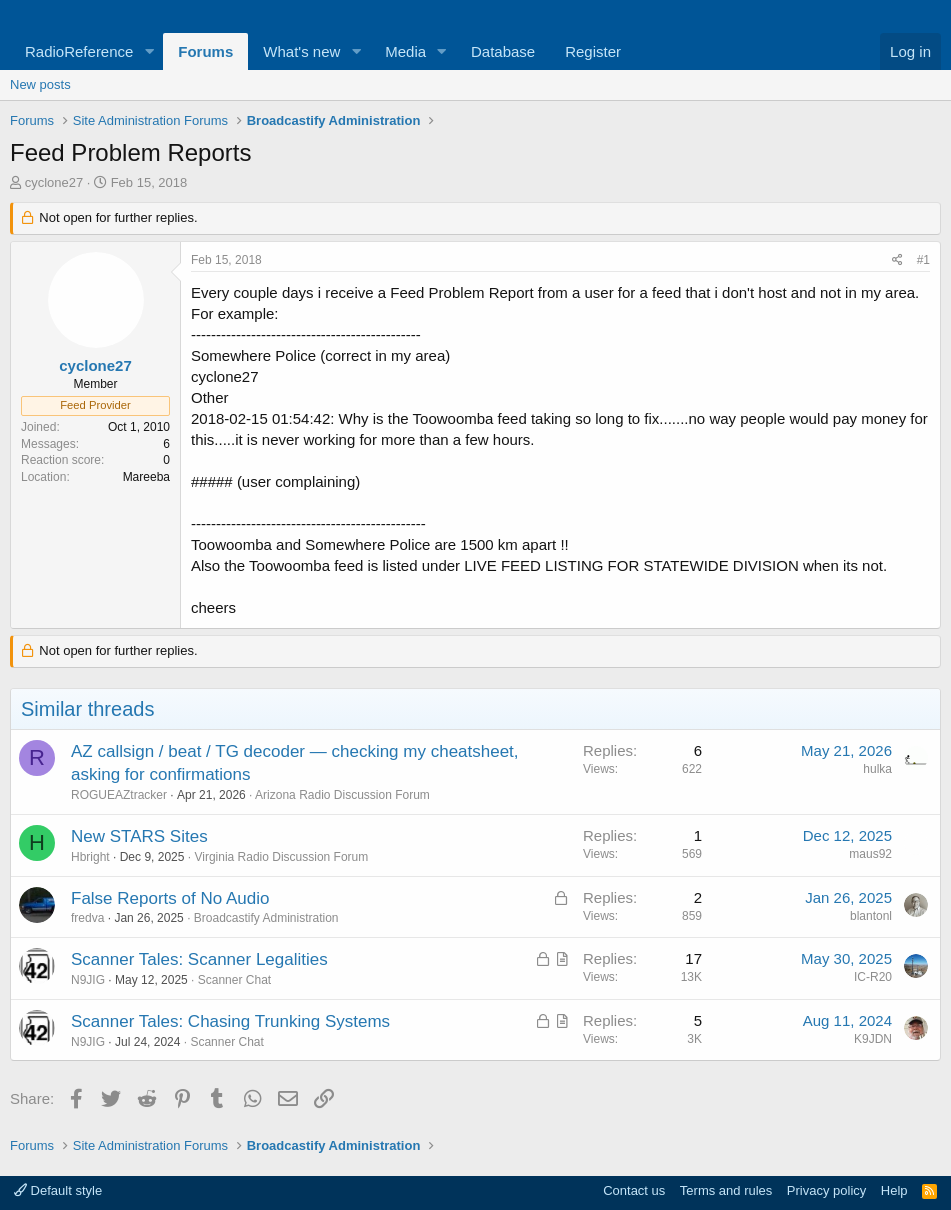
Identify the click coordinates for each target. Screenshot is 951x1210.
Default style (58, 1190)
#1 (923, 260)
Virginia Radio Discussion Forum (281, 857)
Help (894, 1190)
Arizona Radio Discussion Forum (342, 795)
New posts (40, 84)
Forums (205, 51)
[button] (149, 51)
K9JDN (873, 1039)
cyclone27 (54, 182)
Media (405, 51)
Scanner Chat (234, 980)
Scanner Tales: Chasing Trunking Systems (230, 1021)
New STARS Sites (139, 836)
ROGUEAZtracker (119, 795)
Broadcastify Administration (266, 918)
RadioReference (79, 51)
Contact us (634, 1190)
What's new (301, 51)
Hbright (90, 857)
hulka (877, 769)
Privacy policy (826, 1190)
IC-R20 (873, 977)
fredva (87, 918)
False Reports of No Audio (170, 898)
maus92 (870, 854)
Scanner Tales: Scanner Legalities (199, 959)
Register (593, 51)
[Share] (897, 260)
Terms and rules (726, 1190)
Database (503, 51)
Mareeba (146, 477)
